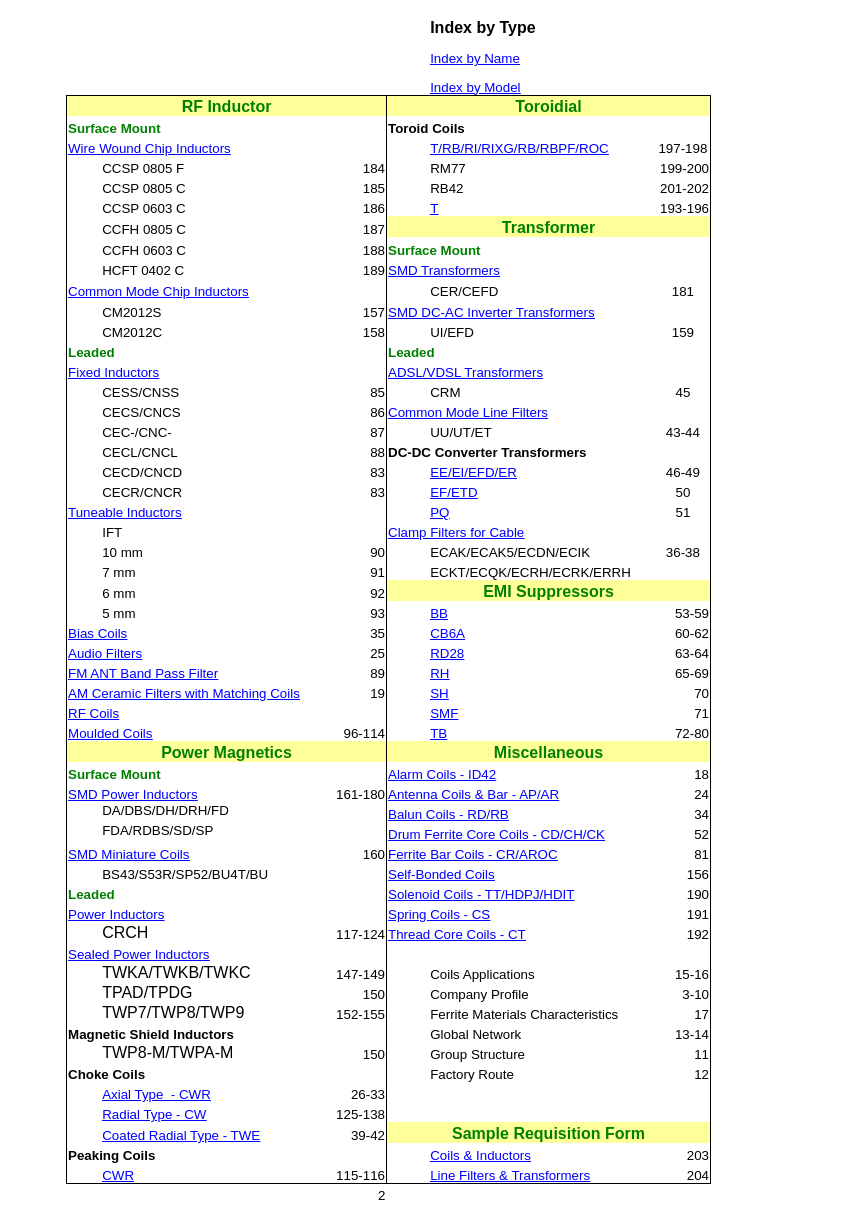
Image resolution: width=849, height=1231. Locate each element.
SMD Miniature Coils (128, 854)
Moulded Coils (110, 733)
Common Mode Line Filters (468, 412)
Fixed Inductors (113, 372)
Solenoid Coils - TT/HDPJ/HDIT (481, 894)
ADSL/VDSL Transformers (465, 372)
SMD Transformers (444, 270)
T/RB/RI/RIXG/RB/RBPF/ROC (519, 148)
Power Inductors (116, 914)
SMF (444, 713)
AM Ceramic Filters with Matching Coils (184, 693)
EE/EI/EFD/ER (473, 472)
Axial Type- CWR (156, 1094)
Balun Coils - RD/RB (448, 814)
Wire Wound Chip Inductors (149, 148)
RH (439, 673)
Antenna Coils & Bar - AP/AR (473, 794)
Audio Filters (105, 653)
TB (438, 733)
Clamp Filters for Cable (456, 532)
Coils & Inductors (480, 1155)
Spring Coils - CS (439, 914)
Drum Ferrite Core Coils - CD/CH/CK (496, 834)
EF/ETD (453, 492)
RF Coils (93, 713)
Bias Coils (97, 633)
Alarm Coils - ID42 (442, 774)
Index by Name (475, 58)
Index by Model (475, 87)
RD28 (447, 653)
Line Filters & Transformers (510, 1175)
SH (439, 693)
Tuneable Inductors (125, 512)
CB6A (447, 633)
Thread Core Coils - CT (457, 934)
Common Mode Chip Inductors (158, 291)
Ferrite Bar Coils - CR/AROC (473, 854)
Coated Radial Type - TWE (181, 1135)
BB (439, 613)
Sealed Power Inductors (139, 954)
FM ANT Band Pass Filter (143, 673)
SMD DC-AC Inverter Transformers (491, 312)
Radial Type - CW (154, 1114)
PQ (439, 512)
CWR (118, 1175)
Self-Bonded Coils (441, 874)
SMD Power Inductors (133, 794)
